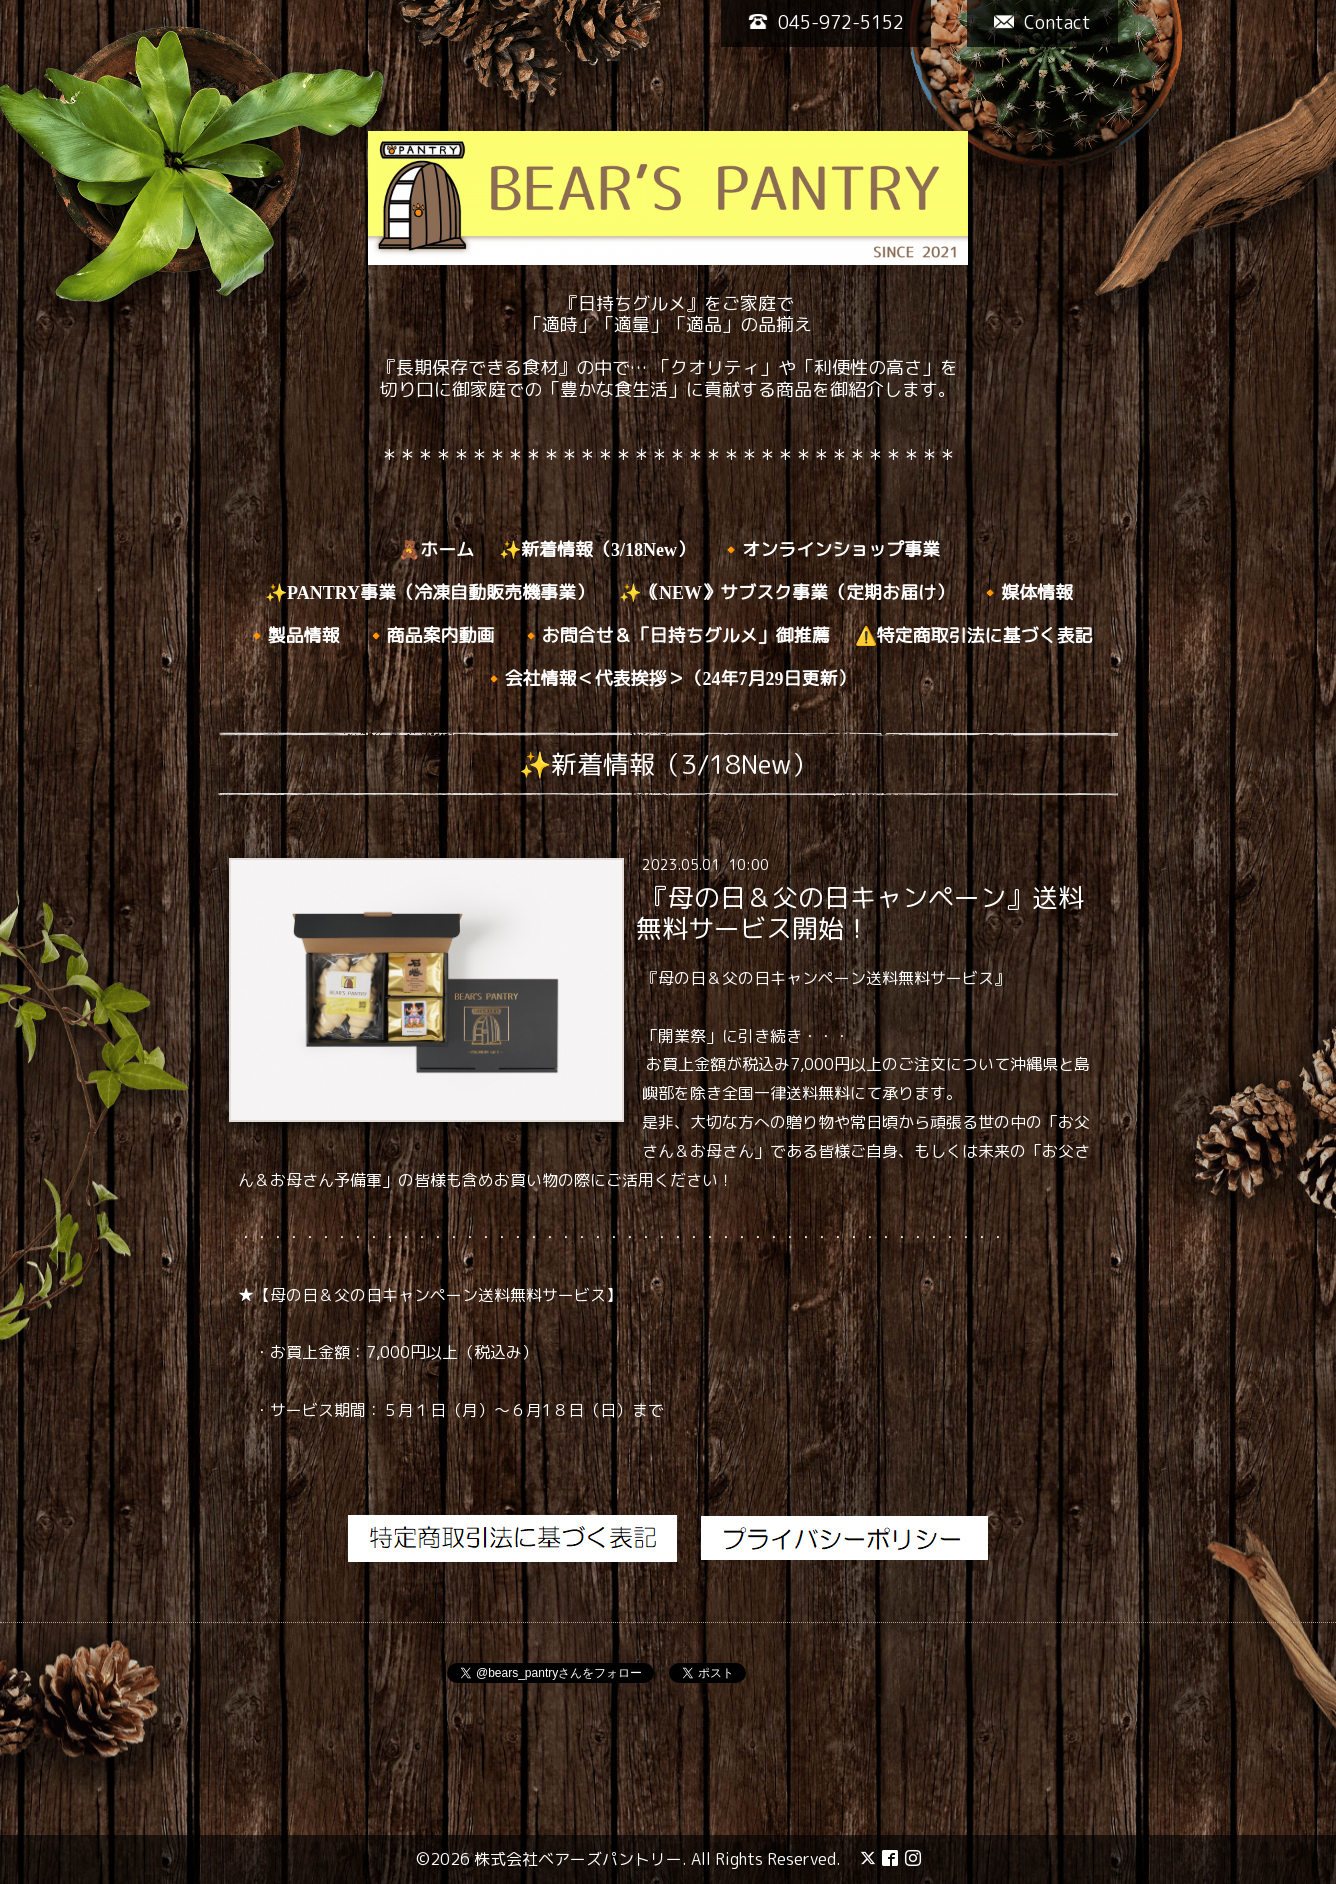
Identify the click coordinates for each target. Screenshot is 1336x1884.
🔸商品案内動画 (430, 636)
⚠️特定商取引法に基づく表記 (974, 636)
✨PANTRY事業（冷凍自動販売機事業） (429, 593)
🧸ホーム (436, 550)
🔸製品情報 (293, 636)
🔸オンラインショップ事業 (830, 550)
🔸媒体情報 (1026, 593)
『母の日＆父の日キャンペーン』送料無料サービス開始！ (859, 912)
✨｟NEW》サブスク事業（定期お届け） (786, 593)
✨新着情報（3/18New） (597, 550)
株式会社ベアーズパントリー (578, 1859)
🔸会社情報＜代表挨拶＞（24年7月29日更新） (669, 679)
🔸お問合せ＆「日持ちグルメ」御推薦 (675, 636)
